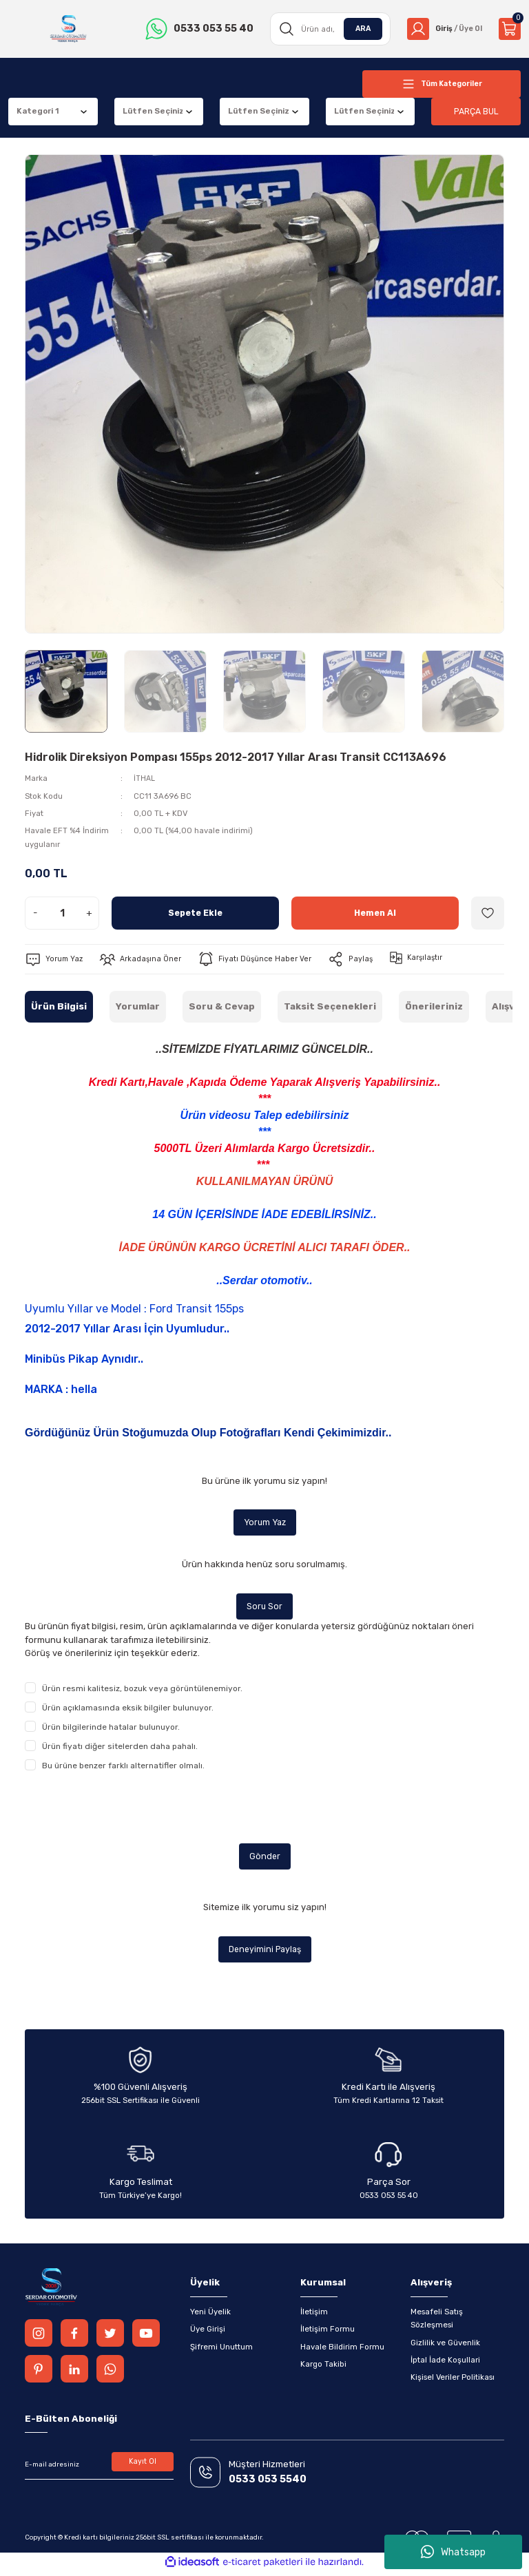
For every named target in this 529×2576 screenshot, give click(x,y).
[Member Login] (442, 29)
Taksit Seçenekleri (330, 1006)
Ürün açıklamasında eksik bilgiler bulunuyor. (128, 1710)
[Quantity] (62, 913)
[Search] (326, 28)
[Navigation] (441, 84)
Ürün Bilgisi (59, 1006)
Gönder (264, 1859)
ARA (357, 28)
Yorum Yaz (264, 1523)
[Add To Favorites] (487, 913)
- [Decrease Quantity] (35, 913)
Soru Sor (265, 1607)
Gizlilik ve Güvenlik (445, 2347)
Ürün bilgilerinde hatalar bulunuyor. (111, 1729)
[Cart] (510, 29)
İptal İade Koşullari (445, 2364)
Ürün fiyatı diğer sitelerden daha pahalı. (120, 1748)
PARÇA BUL (476, 111)
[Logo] (67, 29)
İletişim (314, 2316)
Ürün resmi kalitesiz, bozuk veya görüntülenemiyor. (142, 1690)
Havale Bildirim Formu (342, 2351)
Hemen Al (375, 913)
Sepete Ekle (195, 913)
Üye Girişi (207, 2333)
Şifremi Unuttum (221, 2351)
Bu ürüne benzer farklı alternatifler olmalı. (123, 1767)
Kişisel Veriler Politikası (453, 2381)
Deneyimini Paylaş (265, 1952)
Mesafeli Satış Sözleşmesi (437, 2322)
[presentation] (129, 1809)
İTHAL (145, 778)
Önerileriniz (434, 1006)
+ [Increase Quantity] (89, 913)
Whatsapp (453, 2551)
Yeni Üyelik (210, 2316)
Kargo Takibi (323, 2368)
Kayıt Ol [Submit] (143, 2466)
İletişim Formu (327, 2333)
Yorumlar (138, 1006)
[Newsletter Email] (99, 2468)
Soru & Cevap (222, 1006)
